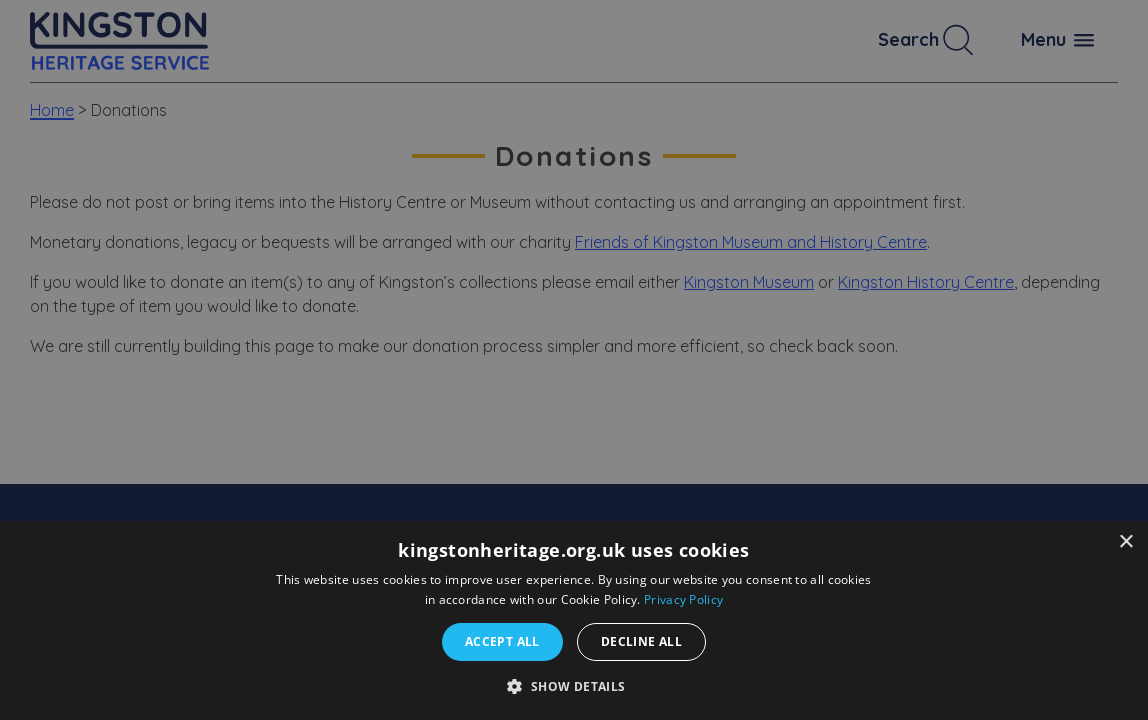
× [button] (1125, 542)
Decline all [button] (641, 641)
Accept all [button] (502, 641)
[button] (573, 686)
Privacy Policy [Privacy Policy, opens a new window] (683, 599)
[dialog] (574, 620)
